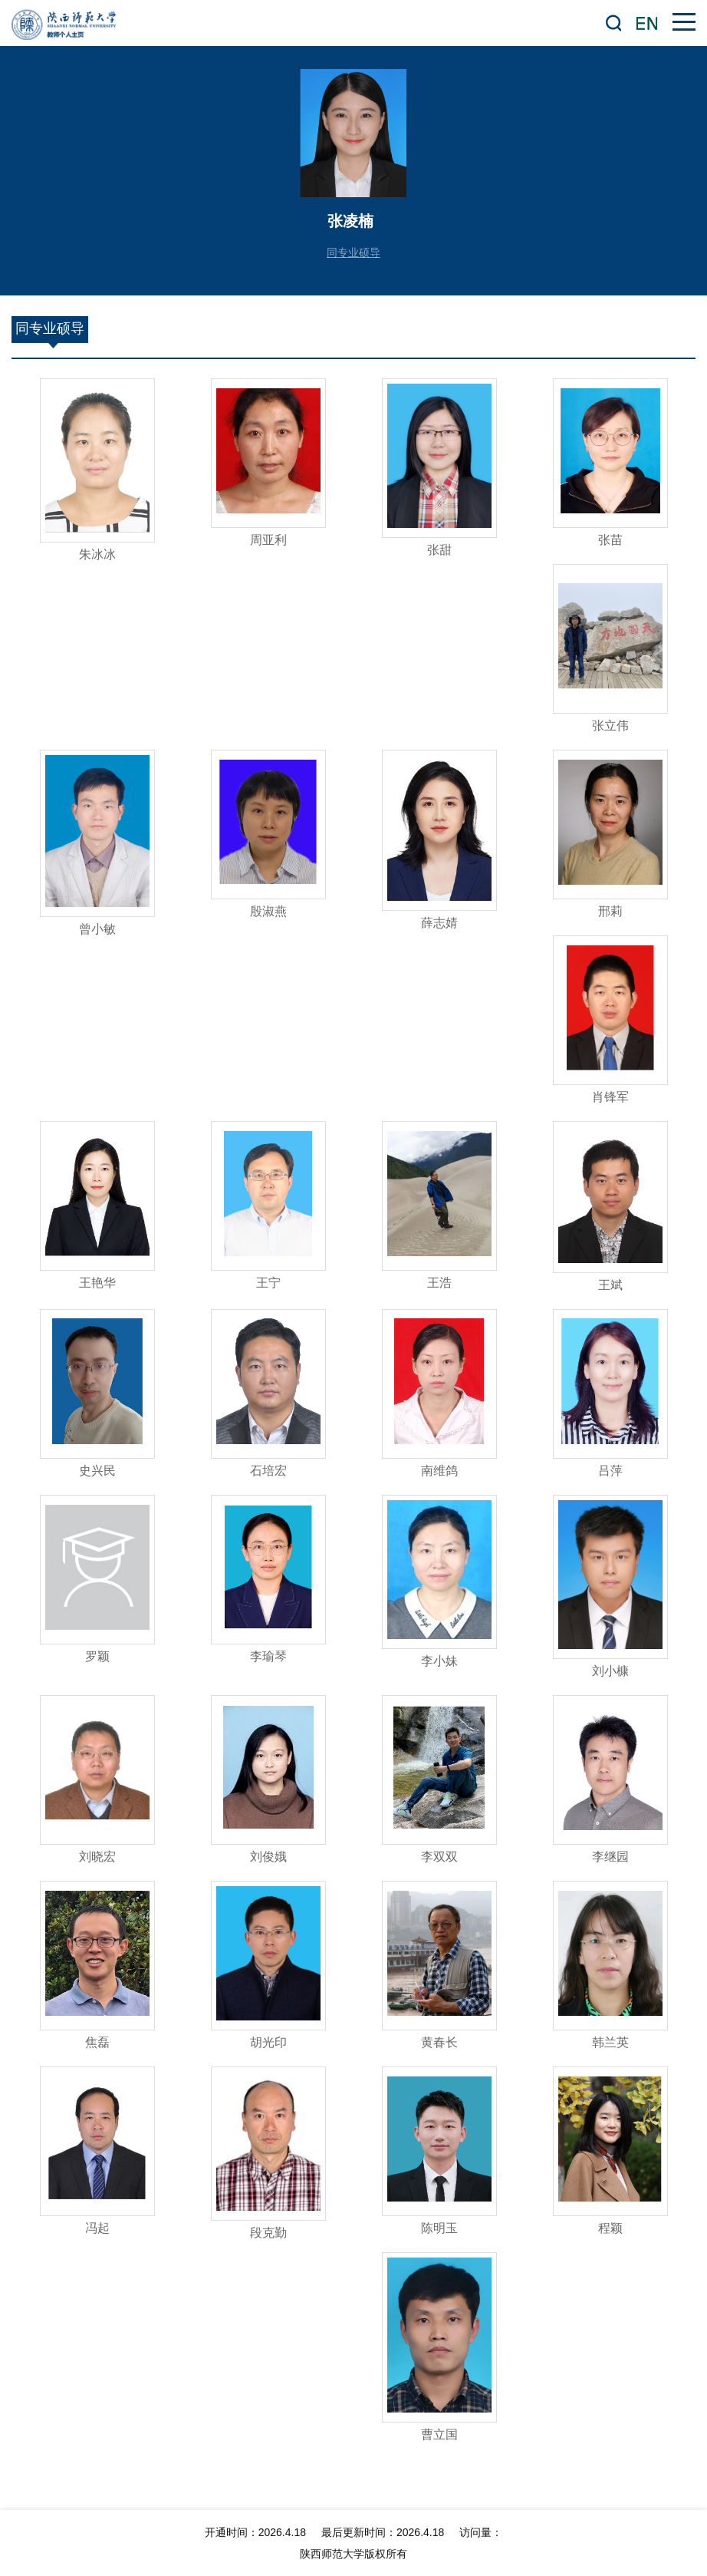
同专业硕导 (353, 252)
